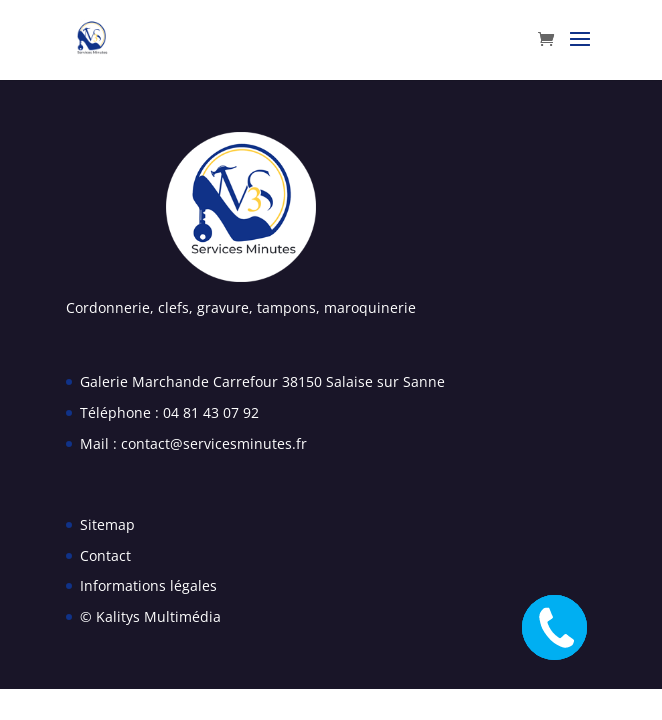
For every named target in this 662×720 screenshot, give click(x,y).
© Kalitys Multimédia (150, 616)
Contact (105, 555)
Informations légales (148, 585)
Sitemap (107, 524)
